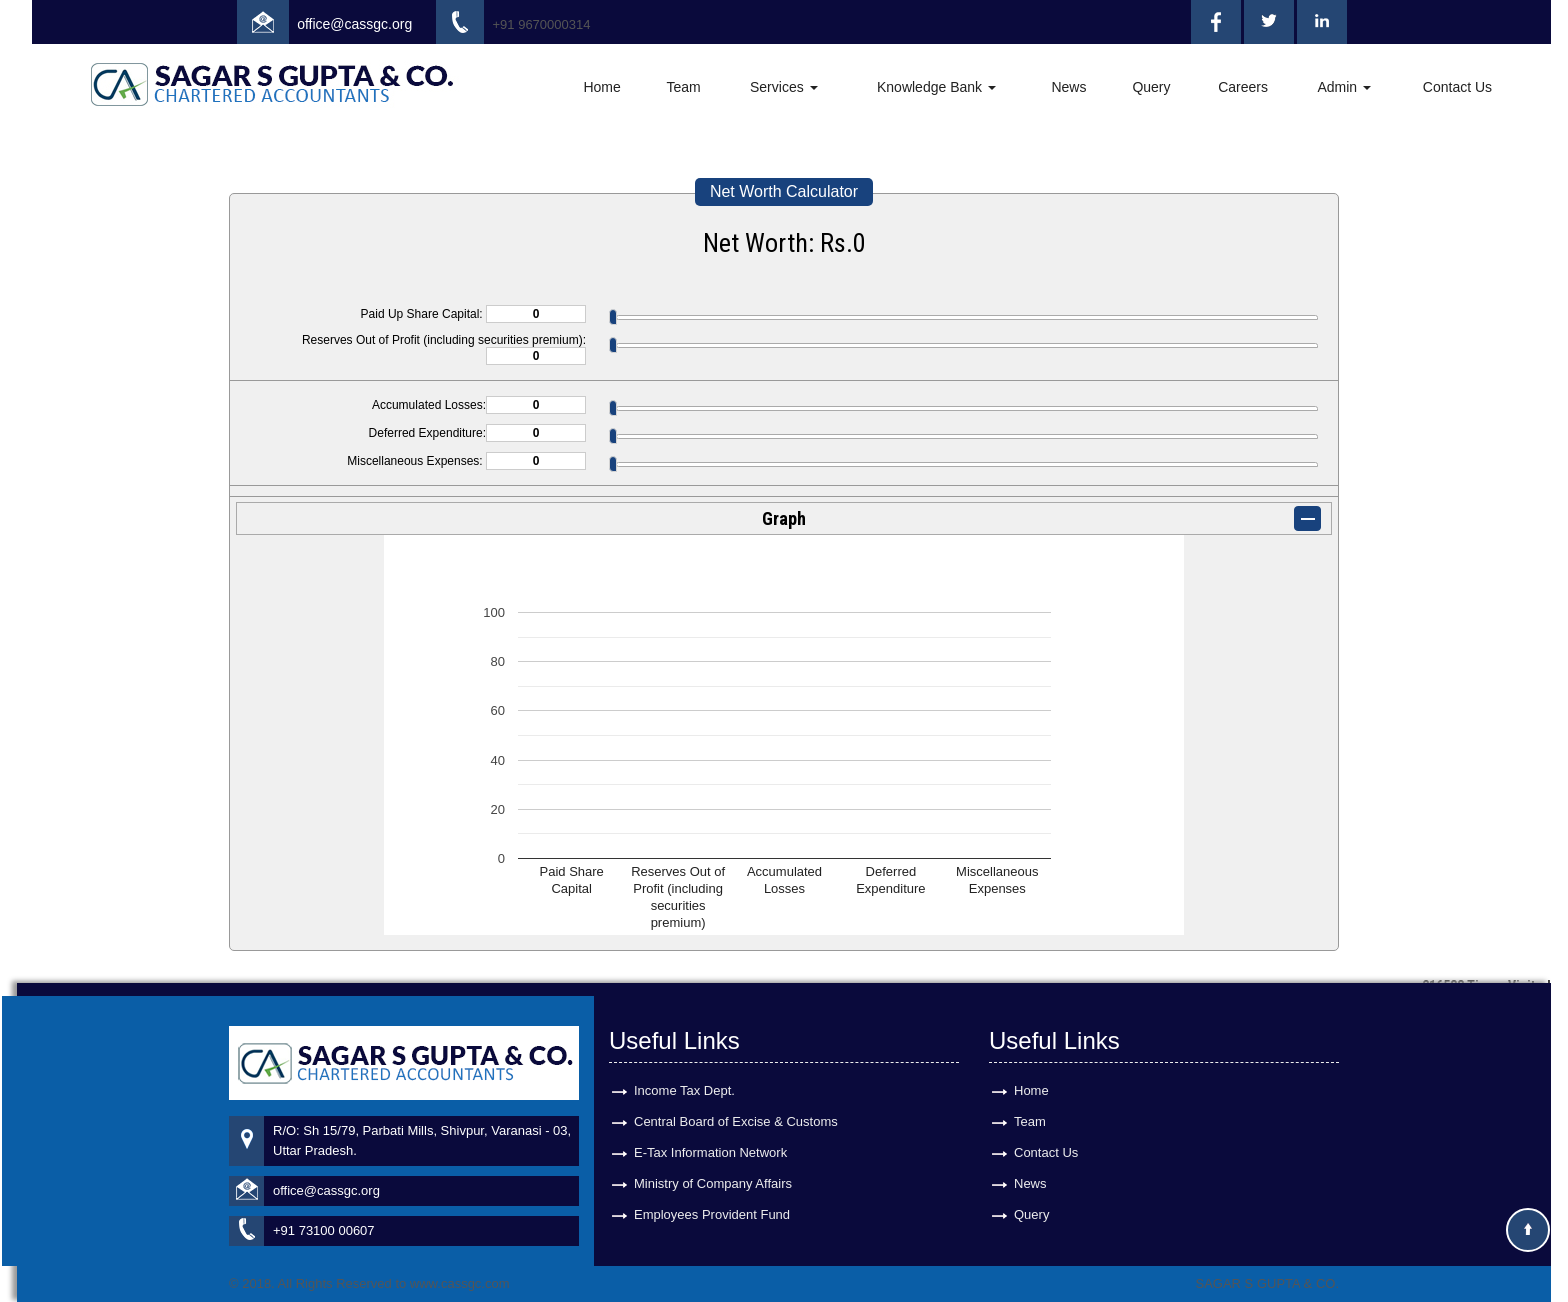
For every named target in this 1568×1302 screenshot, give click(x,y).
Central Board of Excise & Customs (736, 1108)
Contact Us (1457, 87)
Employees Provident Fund (712, 1201)
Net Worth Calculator (784, 191)
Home (601, 87)
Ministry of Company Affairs (713, 1170)
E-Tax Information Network (710, 1139)
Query (1151, 87)
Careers (1243, 87)
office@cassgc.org (354, 24)
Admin (1344, 87)
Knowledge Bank (936, 87)
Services (784, 87)
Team (683, 87)
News (1068, 87)
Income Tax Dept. (684, 1077)
